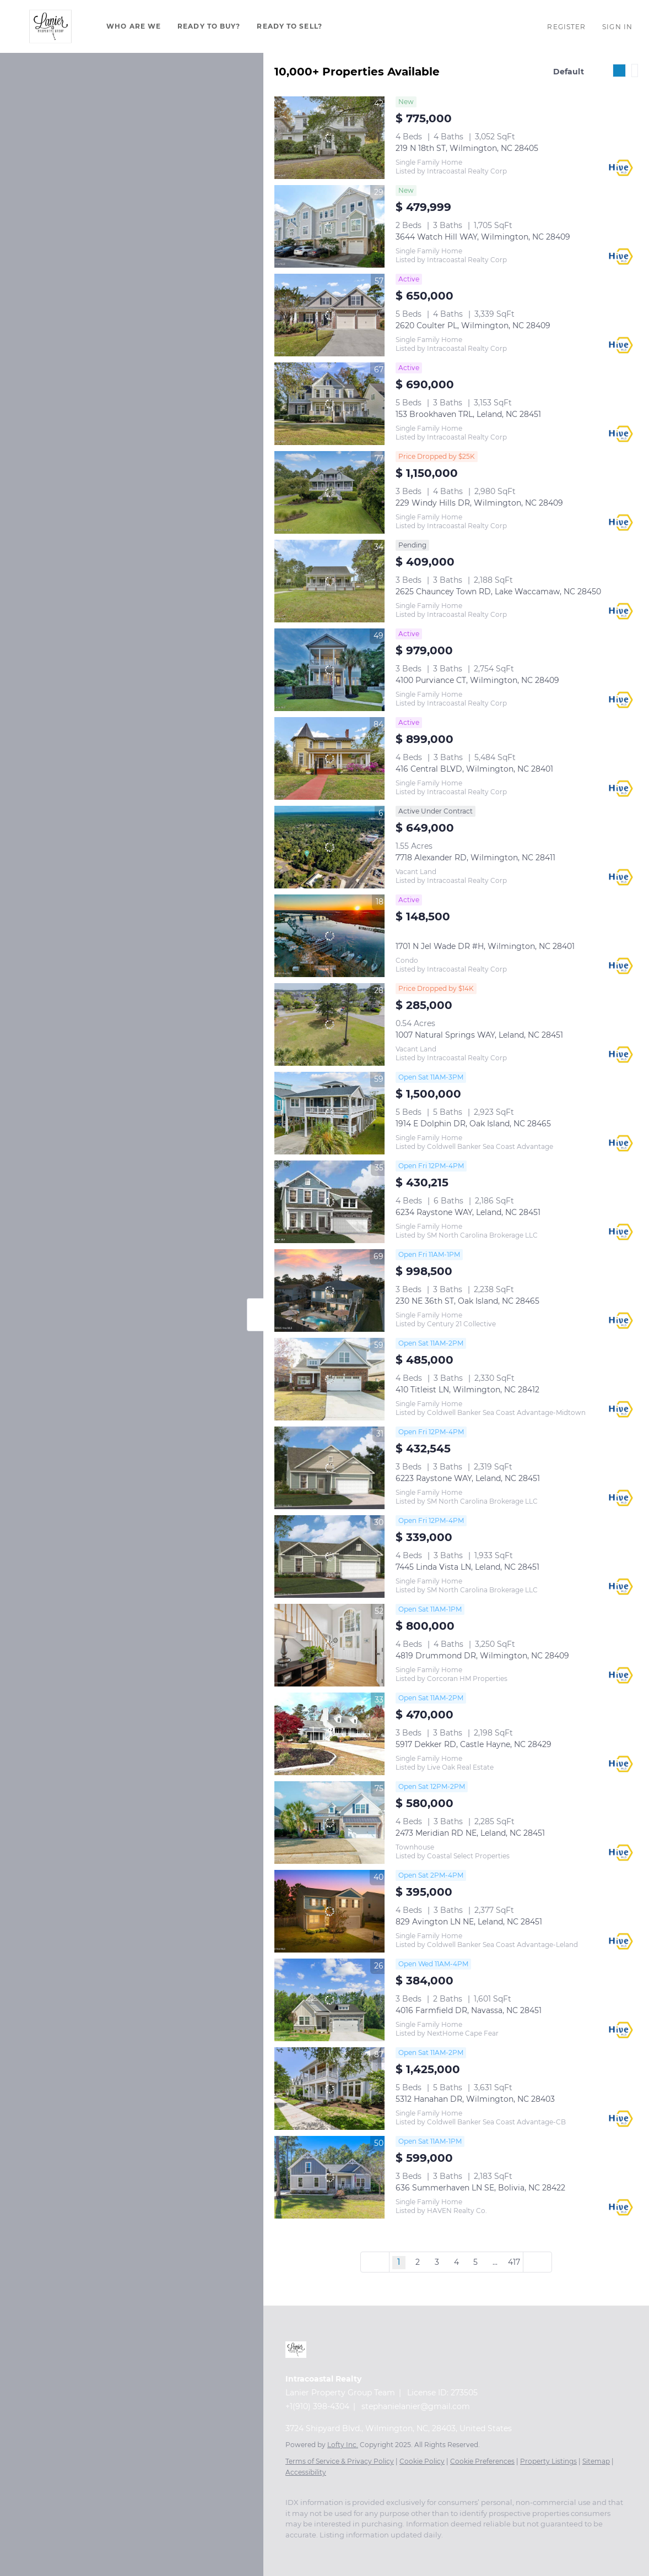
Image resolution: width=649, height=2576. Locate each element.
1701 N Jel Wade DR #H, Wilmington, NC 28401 (485, 946)
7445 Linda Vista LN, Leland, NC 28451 (467, 1567)
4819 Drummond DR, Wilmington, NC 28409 (482, 1656)
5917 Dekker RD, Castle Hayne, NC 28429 (473, 1744)
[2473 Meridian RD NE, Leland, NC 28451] (329, 1822)
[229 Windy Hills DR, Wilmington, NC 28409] (329, 492)
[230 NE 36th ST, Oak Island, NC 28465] (329, 1290)
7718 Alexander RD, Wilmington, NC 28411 (475, 858)
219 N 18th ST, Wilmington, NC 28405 (467, 148)
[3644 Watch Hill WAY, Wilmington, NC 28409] (329, 226)
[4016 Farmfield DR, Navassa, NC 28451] (329, 2000)
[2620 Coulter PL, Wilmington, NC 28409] (329, 315)
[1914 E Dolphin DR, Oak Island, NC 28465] (329, 1113)
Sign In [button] (617, 27)
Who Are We (133, 26)
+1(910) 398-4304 (317, 2406)
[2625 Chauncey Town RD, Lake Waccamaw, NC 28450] (329, 581)
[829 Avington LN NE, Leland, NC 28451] (329, 1911)
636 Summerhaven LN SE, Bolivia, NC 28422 (480, 2188)
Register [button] (566, 27)
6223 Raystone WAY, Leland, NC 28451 (468, 1478)
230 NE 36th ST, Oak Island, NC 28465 (467, 1301)
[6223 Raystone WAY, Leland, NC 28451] (329, 1468)
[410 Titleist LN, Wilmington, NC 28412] (329, 1379)
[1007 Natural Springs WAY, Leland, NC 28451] (329, 1024)
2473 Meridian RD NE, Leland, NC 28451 (470, 1833)
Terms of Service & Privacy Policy (339, 2461)
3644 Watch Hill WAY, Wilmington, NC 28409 (483, 237)
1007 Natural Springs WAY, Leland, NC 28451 (479, 1035)
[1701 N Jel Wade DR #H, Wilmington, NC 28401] (329, 935)
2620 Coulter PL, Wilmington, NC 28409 (473, 325)
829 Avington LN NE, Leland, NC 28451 (469, 1922)
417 (514, 2262)
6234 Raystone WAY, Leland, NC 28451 (468, 1212)
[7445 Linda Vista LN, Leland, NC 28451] (329, 1556)
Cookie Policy (422, 2461)
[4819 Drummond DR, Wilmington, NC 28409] (329, 1645)
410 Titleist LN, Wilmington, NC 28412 (467, 1390)
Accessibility (305, 2472)
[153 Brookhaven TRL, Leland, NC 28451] (329, 403)
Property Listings (548, 2461)
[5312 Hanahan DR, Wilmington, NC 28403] (329, 2088)
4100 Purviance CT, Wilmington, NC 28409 (477, 680)
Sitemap (596, 2461)
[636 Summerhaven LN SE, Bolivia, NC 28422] (329, 2177)
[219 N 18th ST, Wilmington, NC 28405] (329, 137)
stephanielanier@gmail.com (415, 2406)
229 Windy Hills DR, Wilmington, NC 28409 (479, 503)
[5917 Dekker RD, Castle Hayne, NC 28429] (329, 1734)
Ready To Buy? (208, 26)
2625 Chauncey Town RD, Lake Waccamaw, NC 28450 (498, 591)
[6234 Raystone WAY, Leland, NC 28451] (329, 1201)
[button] (50, 26)
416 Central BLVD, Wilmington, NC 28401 (474, 769)
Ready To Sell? (289, 26)
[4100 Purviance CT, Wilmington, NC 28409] (329, 669)
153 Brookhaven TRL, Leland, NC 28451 (468, 414)
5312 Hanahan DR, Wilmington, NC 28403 (475, 2099)
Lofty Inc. (342, 2445)
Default (568, 72)
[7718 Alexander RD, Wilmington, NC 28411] (329, 847)
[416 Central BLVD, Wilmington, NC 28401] (329, 758)
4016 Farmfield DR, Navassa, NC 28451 (469, 2010)
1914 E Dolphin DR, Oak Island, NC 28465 (473, 1124)
